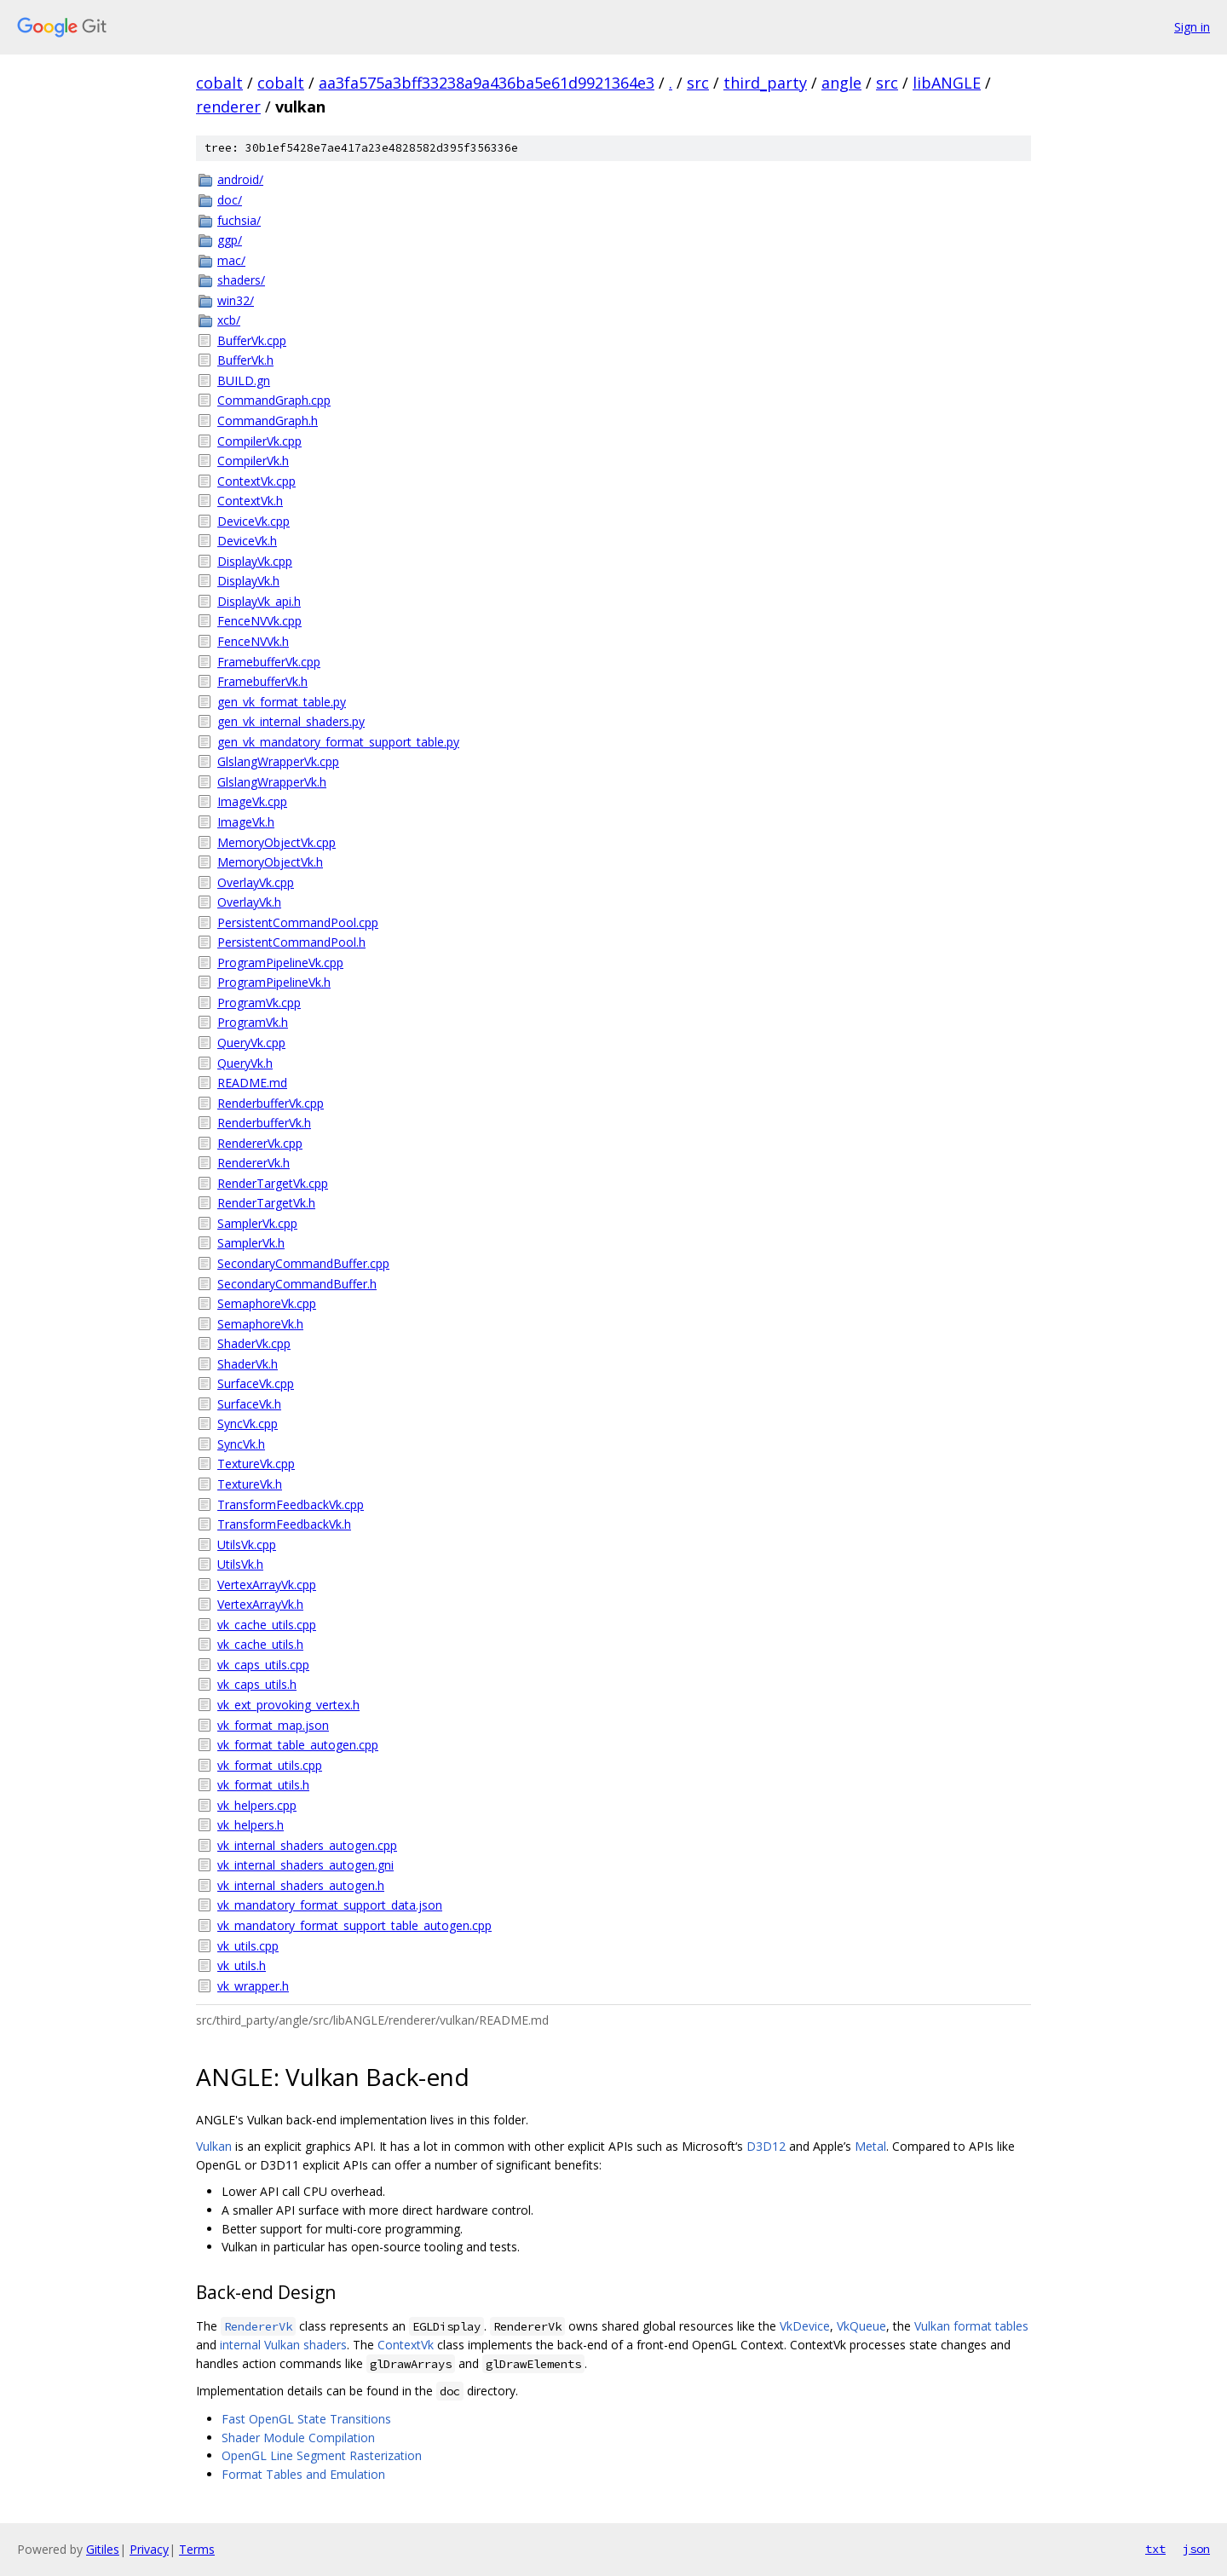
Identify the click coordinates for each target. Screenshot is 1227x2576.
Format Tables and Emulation (303, 2474)
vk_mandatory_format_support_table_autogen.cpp (354, 1925)
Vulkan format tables (971, 2326)
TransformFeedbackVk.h (284, 1524)
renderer (228, 106)
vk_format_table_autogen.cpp (297, 1745)
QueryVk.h (245, 1063)
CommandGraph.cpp (274, 400)
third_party (765, 82)
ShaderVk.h (247, 1364)
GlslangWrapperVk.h (271, 782)
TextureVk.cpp (256, 1463)
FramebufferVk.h (262, 681)
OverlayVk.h (249, 902)
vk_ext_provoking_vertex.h (288, 1705)
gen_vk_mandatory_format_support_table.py (338, 742)
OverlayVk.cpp (255, 882)
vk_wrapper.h (253, 1986)
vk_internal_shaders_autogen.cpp (307, 1845)
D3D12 (766, 2146)
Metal (870, 2146)
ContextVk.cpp (256, 481)
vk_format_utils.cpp (269, 1765)
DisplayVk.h (248, 581)
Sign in (1192, 27)
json (1196, 2548)
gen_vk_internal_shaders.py (291, 721)
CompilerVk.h (253, 460)
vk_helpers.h (250, 1825)
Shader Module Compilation (298, 2437)
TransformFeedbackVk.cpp (290, 1504)
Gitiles (102, 2549)
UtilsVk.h (240, 1564)
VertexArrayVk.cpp (266, 1584)
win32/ (235, 300)
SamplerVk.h (251, 1243)
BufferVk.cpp (251, 340)
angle (841, 82)
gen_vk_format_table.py (281, 702)
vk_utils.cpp (248, 1946)
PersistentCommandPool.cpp (297, 922)
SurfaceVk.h (249, 1404)
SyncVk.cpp (247, 1423)
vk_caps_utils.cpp (263, 1665)
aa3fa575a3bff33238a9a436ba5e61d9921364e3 (486, 82)
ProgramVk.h (252, 1022)
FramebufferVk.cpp (268, 662)
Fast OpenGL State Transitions (306, 2419)
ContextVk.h (250, 501)
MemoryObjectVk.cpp (276, 842)
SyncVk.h (241, 1444)
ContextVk (405, 2345)
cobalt (219, 82)
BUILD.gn (243, 380)
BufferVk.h (245, 360)
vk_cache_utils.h (260, 1644)
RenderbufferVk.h (264, 1123)
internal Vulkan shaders (283, 2345)
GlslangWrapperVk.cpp (278, 761)
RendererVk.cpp (259, 1143)
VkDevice (805, 2326)
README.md (252, 1083)
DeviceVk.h (247, 541)
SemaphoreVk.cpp (266, 1303)
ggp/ (229, 240)
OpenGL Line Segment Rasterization (322, 2455)
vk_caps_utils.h (257, 1684)
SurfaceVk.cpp (255, 1383)
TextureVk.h (249, 1484)
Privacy (149, 2549)
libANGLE (947, 82)
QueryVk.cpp (251, 1042)
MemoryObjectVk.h (270, 862)
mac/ (231, 260)
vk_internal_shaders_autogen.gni (305, 1865)
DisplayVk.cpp (254, 561)
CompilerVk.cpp (259, 441)
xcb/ (228, 320)
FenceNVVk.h (253, 641)
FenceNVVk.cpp (259, 621)
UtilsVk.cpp (246, 1544)
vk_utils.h (241, 1965)
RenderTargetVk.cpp (272, 1183)
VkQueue (861, 2326)
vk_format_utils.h (263, 1785)
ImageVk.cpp (252, 801)
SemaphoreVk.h (260, 1324)
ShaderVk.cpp (254, 1343)
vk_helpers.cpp (257, 1805)
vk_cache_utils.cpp (266, 1624)
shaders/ (241, 280)
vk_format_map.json (273, 1725)
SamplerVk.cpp (257, 1223)
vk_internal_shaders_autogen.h (300, 1885)
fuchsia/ (239, 220)
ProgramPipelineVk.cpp (280, 962)
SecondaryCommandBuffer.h (297, 1284)
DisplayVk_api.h (259, 601)
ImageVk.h (245, 822)
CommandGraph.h (267, 420)
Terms (197, 2549)
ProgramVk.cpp (259, 1002)
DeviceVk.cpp (253, 521)
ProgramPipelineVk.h (274, 982)
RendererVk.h (253, 1163)
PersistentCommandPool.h (291, 942)
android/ (240, 179)
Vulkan (214, 2146)
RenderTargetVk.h (266, 1203)
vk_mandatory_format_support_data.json (329, 1905)
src (698, 82)
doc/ (229, 200)
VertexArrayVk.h (260, 1604)
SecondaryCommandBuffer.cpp (303, 1263)
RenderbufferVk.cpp (270, 1103)
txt (1155, 2548)
